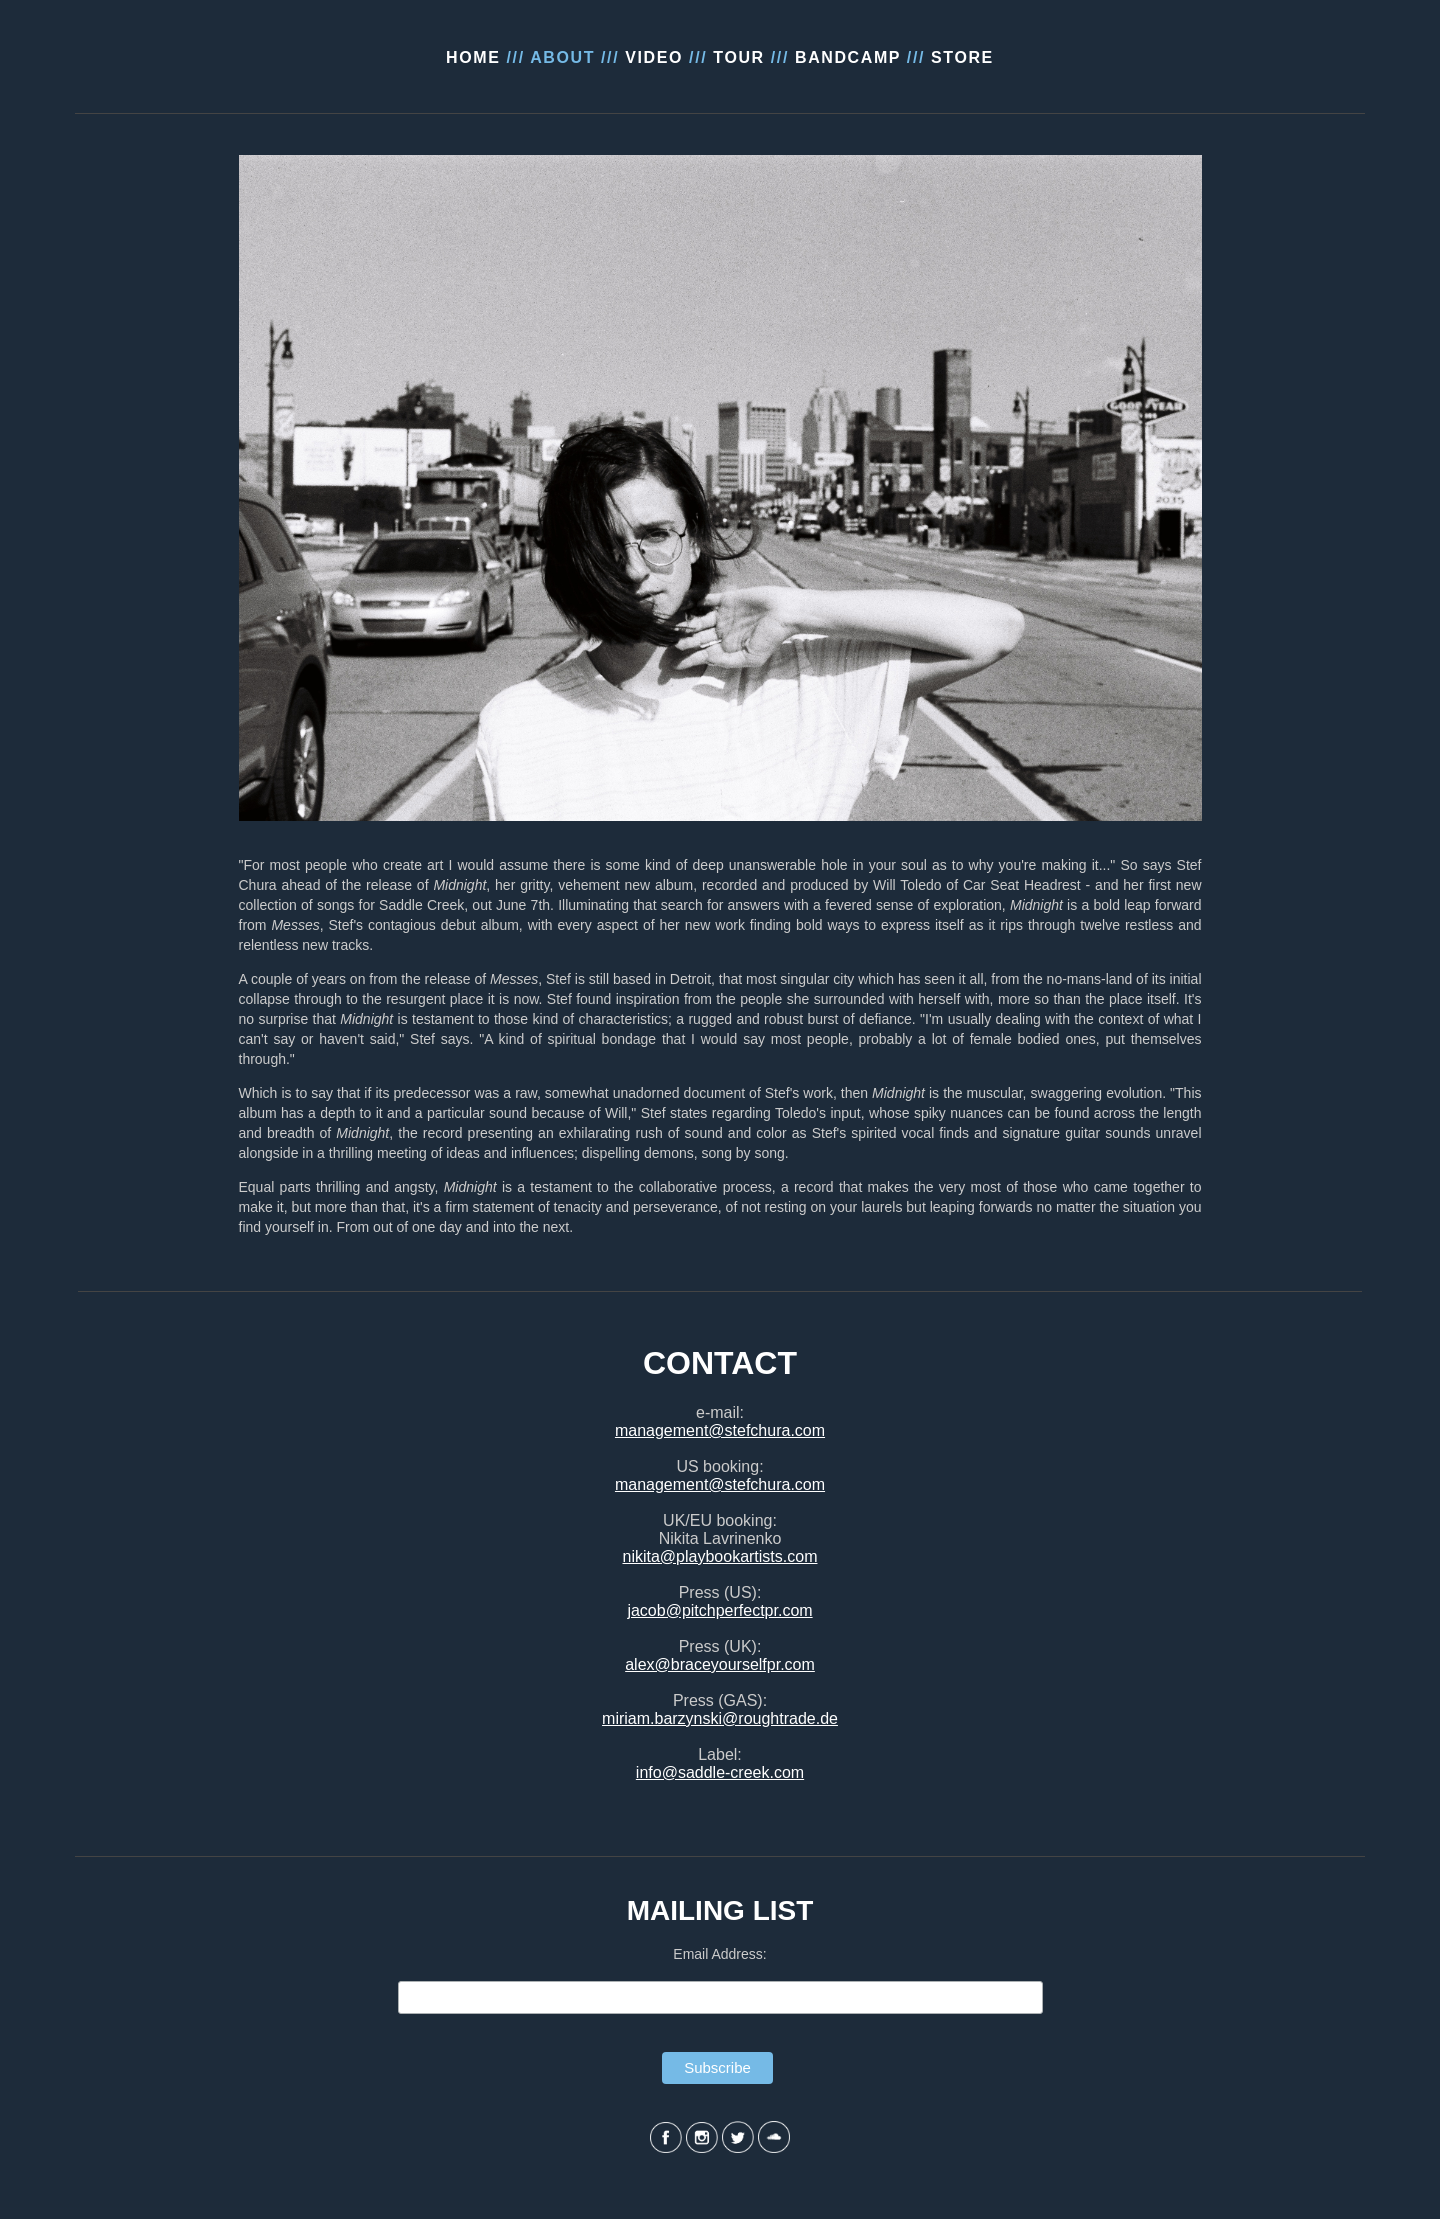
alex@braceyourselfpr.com (720, 1664)
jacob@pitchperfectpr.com (719, 1610)
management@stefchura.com (720, 1430)
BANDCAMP (848, 57)
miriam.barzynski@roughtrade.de (720, 1718)
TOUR (738, 57)
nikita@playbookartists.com (720, 1556)
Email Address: (719, 1954)
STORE (962, 57)
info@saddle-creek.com (720, 1772)
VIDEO (654, 57)
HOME (473, 57)
